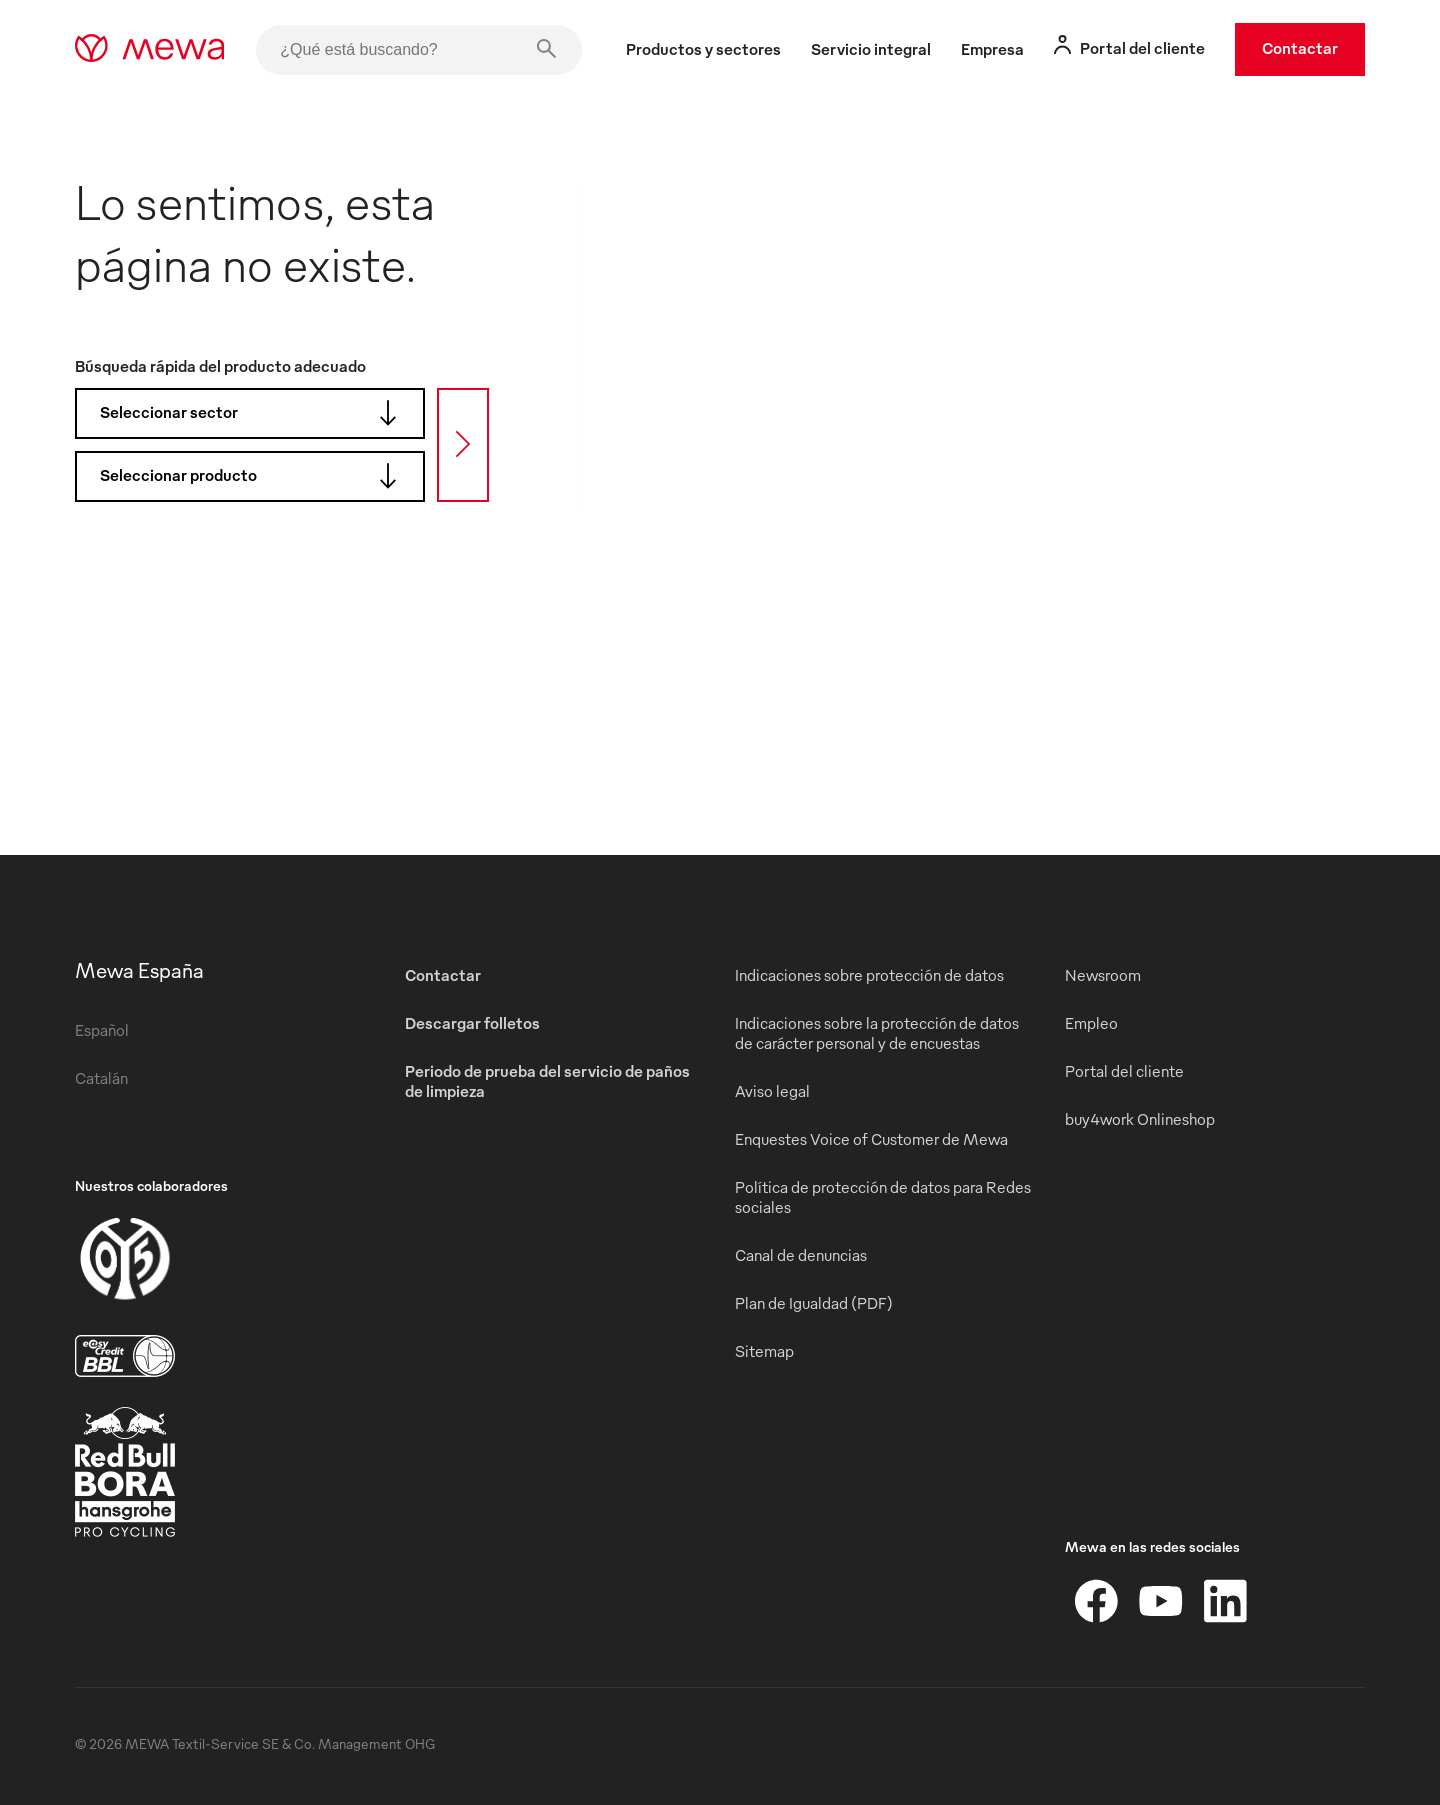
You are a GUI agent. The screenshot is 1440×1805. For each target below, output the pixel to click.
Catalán (101, 1078)
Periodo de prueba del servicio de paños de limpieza (547, 1081)
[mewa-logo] (149, 50)
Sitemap (764, 1351)
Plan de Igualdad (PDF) (814, 1303)
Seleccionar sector (255, 413)
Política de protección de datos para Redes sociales (883, 1197)
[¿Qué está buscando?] (419, 50)
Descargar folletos (472, 1023)
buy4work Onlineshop (1140, 1119)
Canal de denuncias (801, 1255)
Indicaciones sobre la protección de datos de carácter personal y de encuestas (877, 1033)
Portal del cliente (1124, 1071)
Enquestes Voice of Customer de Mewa (871, 1139)
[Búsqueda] (463, 445)
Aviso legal (772, 1091)
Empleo (1091, 1023)
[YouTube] (1161, 1601)
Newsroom (1103, 975)
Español (102, 1030)
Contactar (1300, 48)
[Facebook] (1097, 1601)
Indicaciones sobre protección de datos (869, 975)
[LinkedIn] (1225, 1601)
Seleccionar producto (255, 476)
